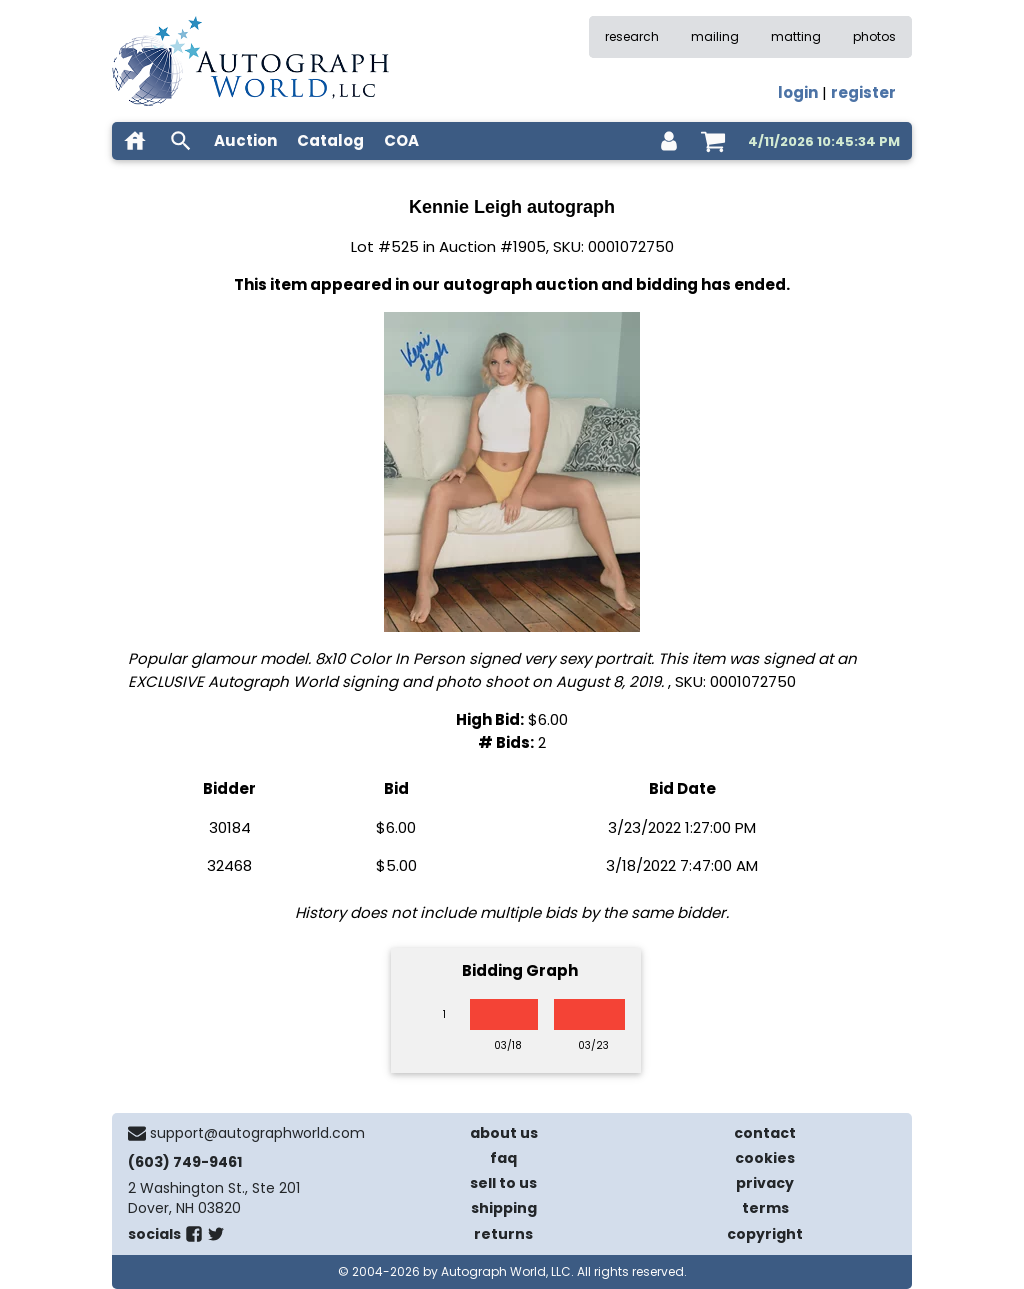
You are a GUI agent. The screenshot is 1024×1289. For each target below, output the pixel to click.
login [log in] (798, 92)
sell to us (503, 1183)
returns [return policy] (503, 1234)
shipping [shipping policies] (504, 1208)
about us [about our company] (504, 1133)
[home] (135, 141)
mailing (715, 36)
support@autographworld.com (257, 1133)
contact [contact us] (765, 1133)
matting (796, 36)
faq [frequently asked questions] (503, 1158)
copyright (765, 1234)
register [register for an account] (863, 92)
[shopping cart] (713, 141)
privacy (765, 1183)
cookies (765, 1158)
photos (874, 36)
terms (765, 1208)
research (632, 36)
